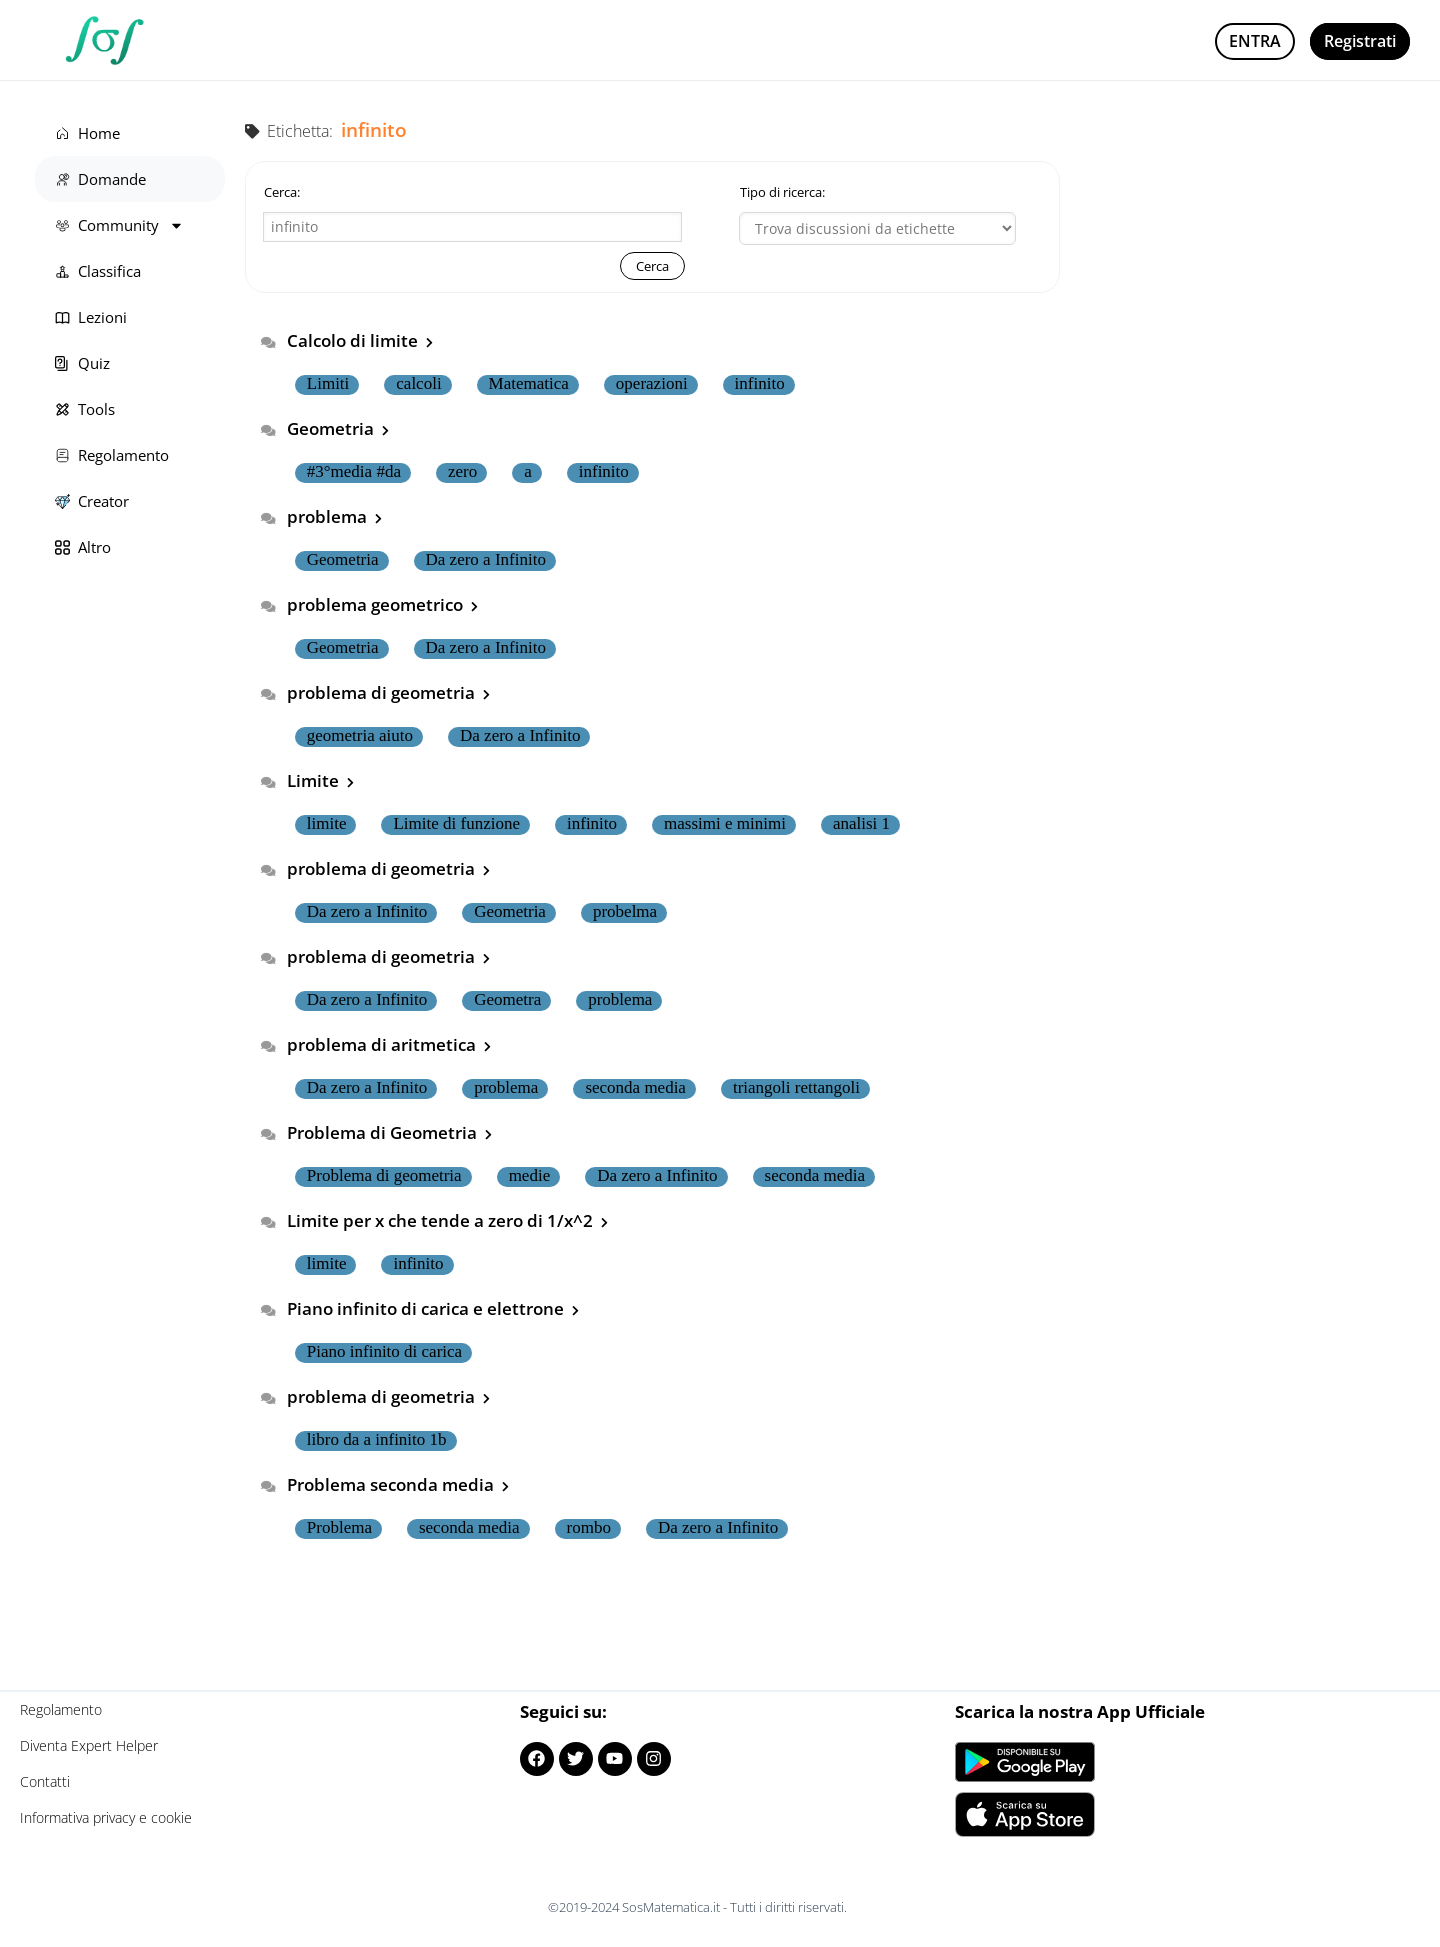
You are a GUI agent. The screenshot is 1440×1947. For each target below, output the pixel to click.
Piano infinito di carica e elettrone (433, 1308)
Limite (320, 780)
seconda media (635, 1088)
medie (530, 1176)
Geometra (507, 1000)
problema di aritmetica (389, 1044)
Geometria (338, 428)
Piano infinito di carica (384, 1352)
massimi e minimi (725, 824)
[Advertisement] (1250, 235)
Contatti (45, 1781)
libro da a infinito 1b (377, 1440)
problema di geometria (388, 692)
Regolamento (61, 1709)
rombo (589, 1528)
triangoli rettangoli (796, 1088)
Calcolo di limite (360, 340)
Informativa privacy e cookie (106, 1817)
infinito (760, 384)
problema (334, 516)
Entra (1255, 41)
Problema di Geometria (389, 1132)
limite (327, 824)
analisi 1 (861, 824)
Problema (339, 1528)
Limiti (328, 384)
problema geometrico (382, 604)
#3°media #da (354, 472)
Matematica (529, 384)
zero (462, 472)
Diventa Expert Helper (89, 1745)
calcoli (418, 384)
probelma (625, 912)
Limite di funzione (456, 824)
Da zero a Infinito (486, 560)
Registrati (1360, 41)
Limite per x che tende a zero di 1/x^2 (447, 1220)
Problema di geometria (384, 1176)
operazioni (652, 384)
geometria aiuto (360, 736)
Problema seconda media (398, 1484)
